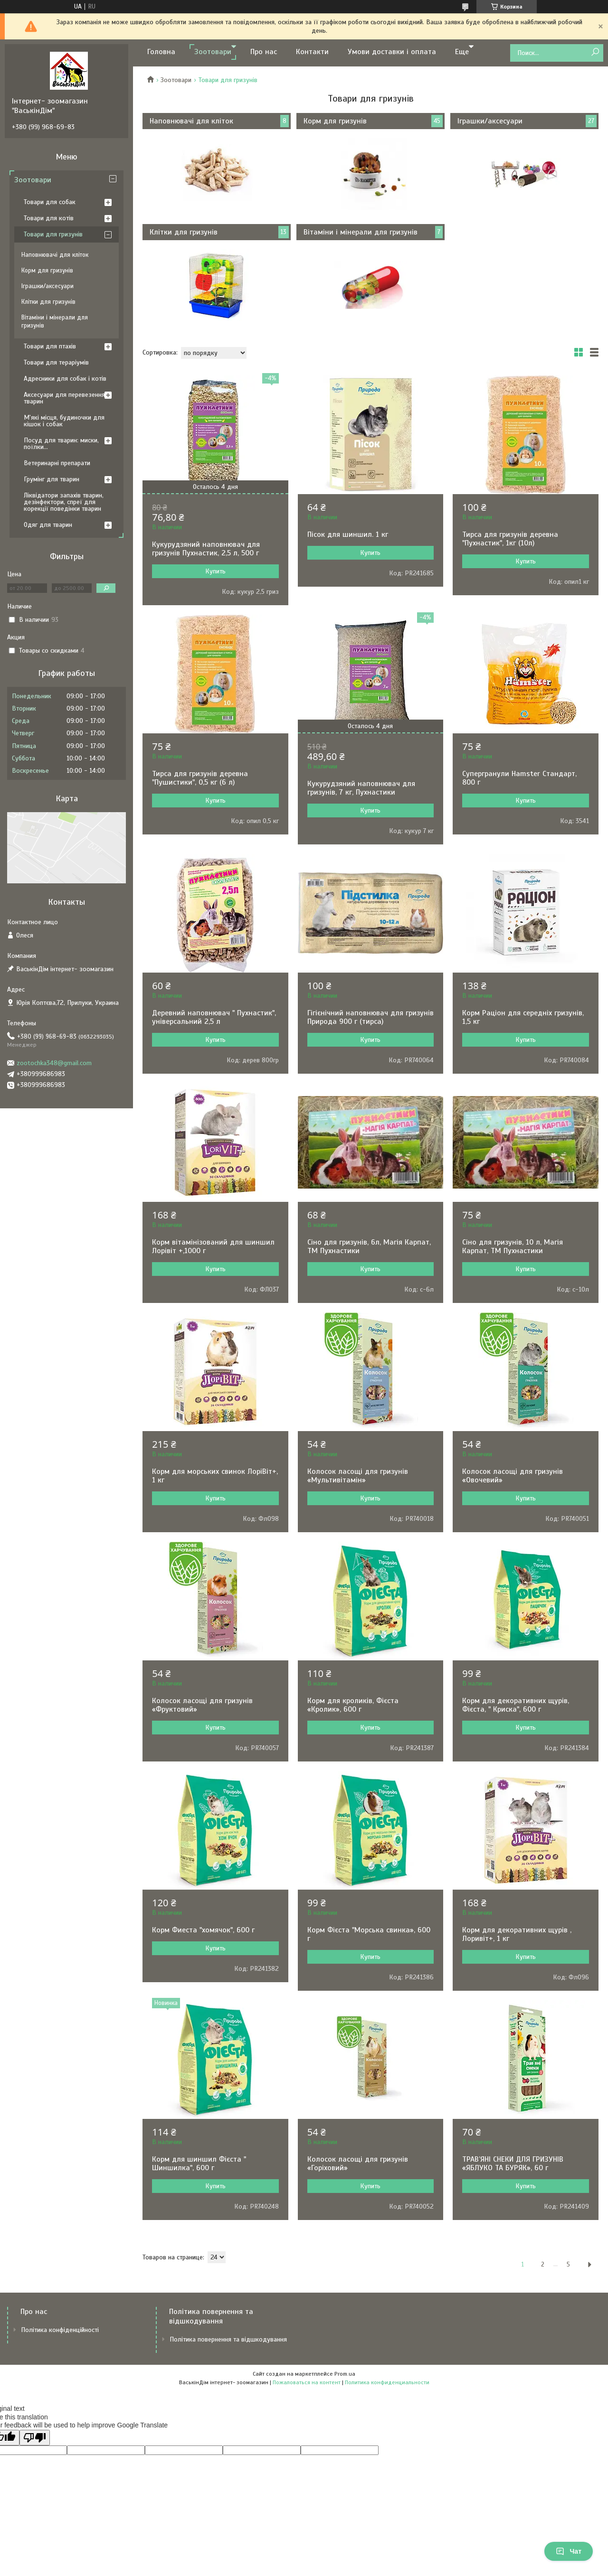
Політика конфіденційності (60, 2330)
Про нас (263, 51)
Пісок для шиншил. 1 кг (347, 534)
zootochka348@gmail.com (54, 1063)
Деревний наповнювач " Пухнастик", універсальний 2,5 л (214, 1017)
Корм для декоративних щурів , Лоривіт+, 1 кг (516, 1934)
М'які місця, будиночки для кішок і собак (64, 420)
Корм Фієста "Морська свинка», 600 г (368, 1934)
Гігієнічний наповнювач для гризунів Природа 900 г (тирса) (370, 1017)
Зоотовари (212, 51)
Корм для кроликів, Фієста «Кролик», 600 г (353, 1705)
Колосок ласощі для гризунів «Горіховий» (357, 2163)
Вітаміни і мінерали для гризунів (361, 232)
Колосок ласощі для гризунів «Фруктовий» (202, 1705)
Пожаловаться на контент (307, 2382)
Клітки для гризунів (184, 232)
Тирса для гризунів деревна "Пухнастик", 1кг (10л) (510, 538)
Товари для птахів (50, 346)
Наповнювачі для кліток (191, 121)
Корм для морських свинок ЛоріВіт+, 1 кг (215, 1475)
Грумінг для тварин (51, 479)
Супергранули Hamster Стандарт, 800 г (519, 778)
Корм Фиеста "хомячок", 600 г (203, 1930)
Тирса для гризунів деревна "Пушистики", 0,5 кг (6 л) (200, 778)
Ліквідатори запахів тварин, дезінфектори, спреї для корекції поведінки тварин (64, 502)
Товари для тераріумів (56, 362)
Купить (215, 571)
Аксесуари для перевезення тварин (64, 398)
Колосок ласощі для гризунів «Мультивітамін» (357, 1475)
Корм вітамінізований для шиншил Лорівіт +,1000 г (213, 1246)
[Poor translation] (34, 2437)
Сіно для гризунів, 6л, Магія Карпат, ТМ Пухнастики (369, 1246)
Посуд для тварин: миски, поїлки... (61, 443)
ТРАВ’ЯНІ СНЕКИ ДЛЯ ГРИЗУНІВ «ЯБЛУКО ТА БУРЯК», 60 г (512, 2163)
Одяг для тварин (48, 525)
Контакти (312, 51)
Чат (568, 2551)
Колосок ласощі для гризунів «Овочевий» (512, 1475)
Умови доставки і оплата (392, 51)
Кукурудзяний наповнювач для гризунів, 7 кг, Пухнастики (361, 787)
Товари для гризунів (53, 234)
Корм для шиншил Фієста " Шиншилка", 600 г (199, 2163)
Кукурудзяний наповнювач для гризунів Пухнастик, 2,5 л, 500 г (206, 548)
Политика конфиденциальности (387, 2382)
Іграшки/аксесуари (489, 121)
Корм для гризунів (335, 121)
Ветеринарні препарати (57, 463)
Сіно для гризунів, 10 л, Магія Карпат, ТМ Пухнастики (512, 1246)
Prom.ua (344, 2373)
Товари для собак (50, 202)
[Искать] (595, 52)
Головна (161, 51)
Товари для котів (49, 218)
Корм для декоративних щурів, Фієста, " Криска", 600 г (515, 1705)
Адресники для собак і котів (65, 379)
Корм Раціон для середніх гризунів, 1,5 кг (523, 1017)
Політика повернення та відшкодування (228, 2339)
